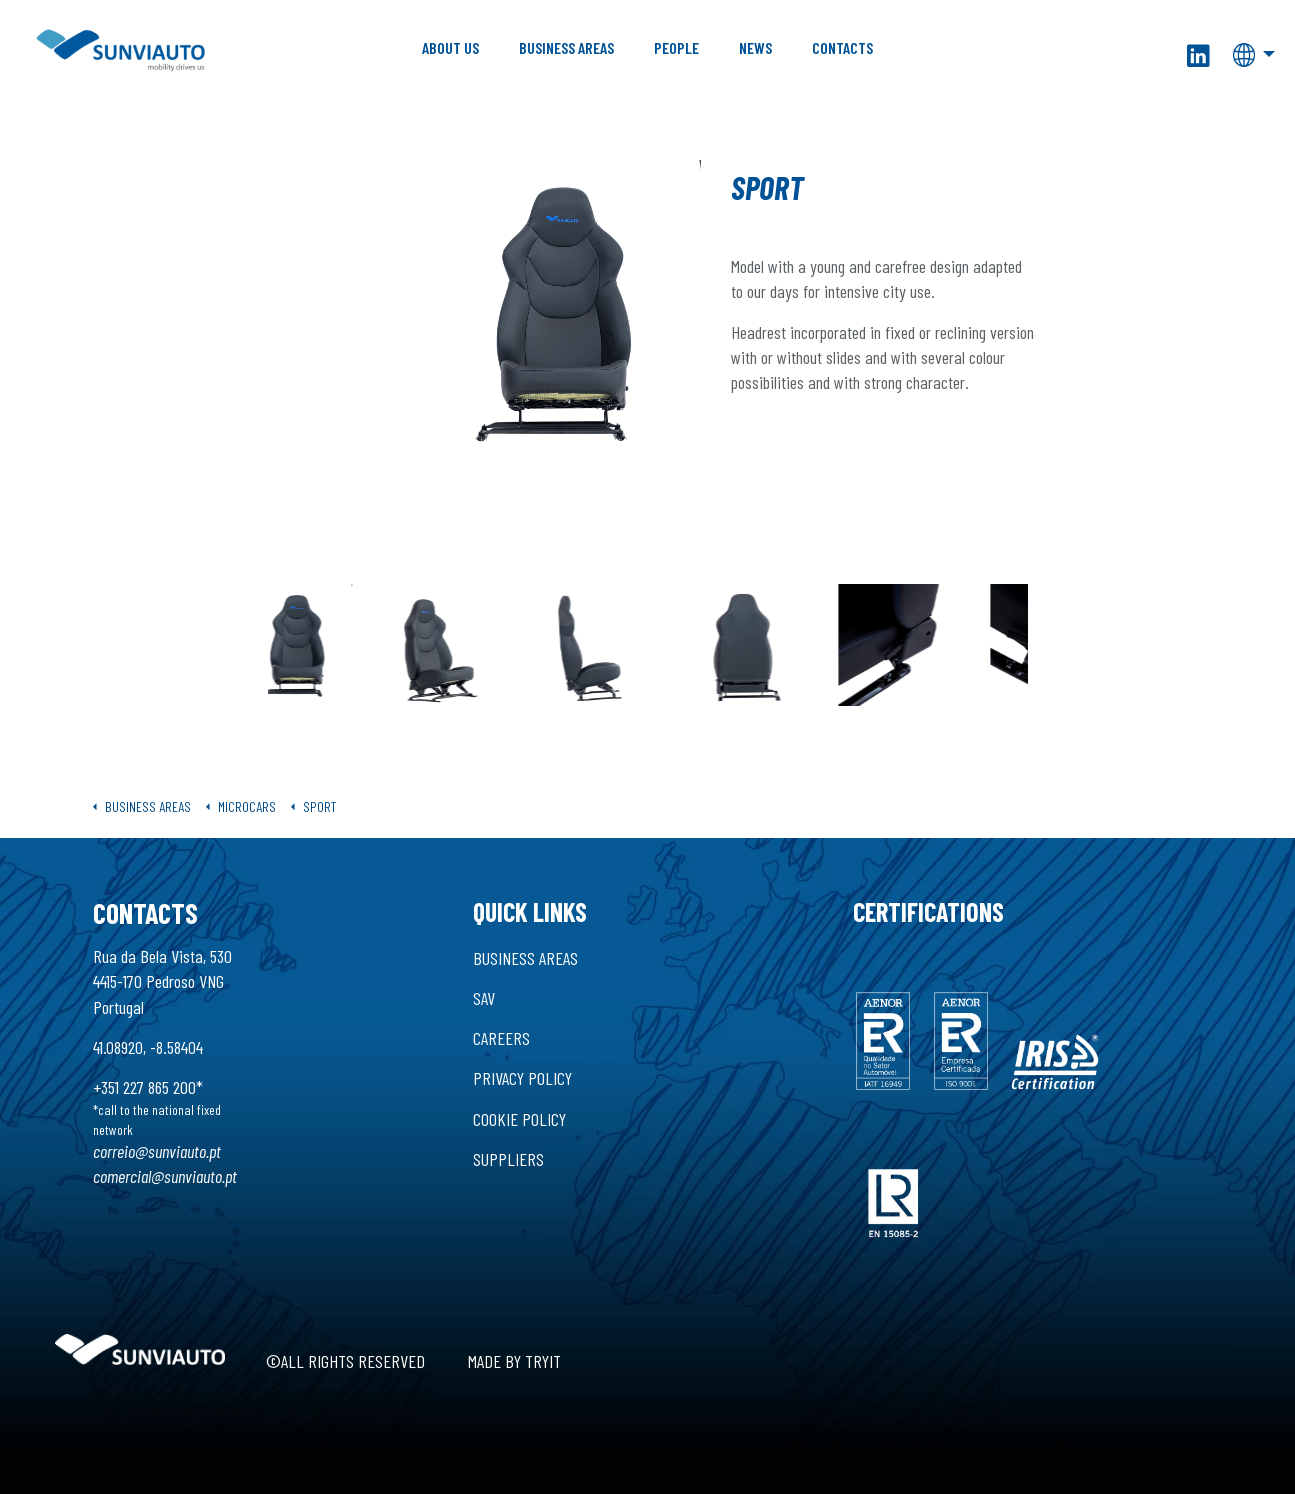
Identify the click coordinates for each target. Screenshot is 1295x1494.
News (755, 47)
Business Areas (566, 47)
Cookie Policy (519, 1119)
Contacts (842, 47)
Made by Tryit (514, 1361)
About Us (450, 47)
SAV (484, 998)
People (676, 47)
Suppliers (508, 1159)
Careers (501, 1038)
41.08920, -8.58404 (148, 1047)
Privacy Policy (522, 1078)
